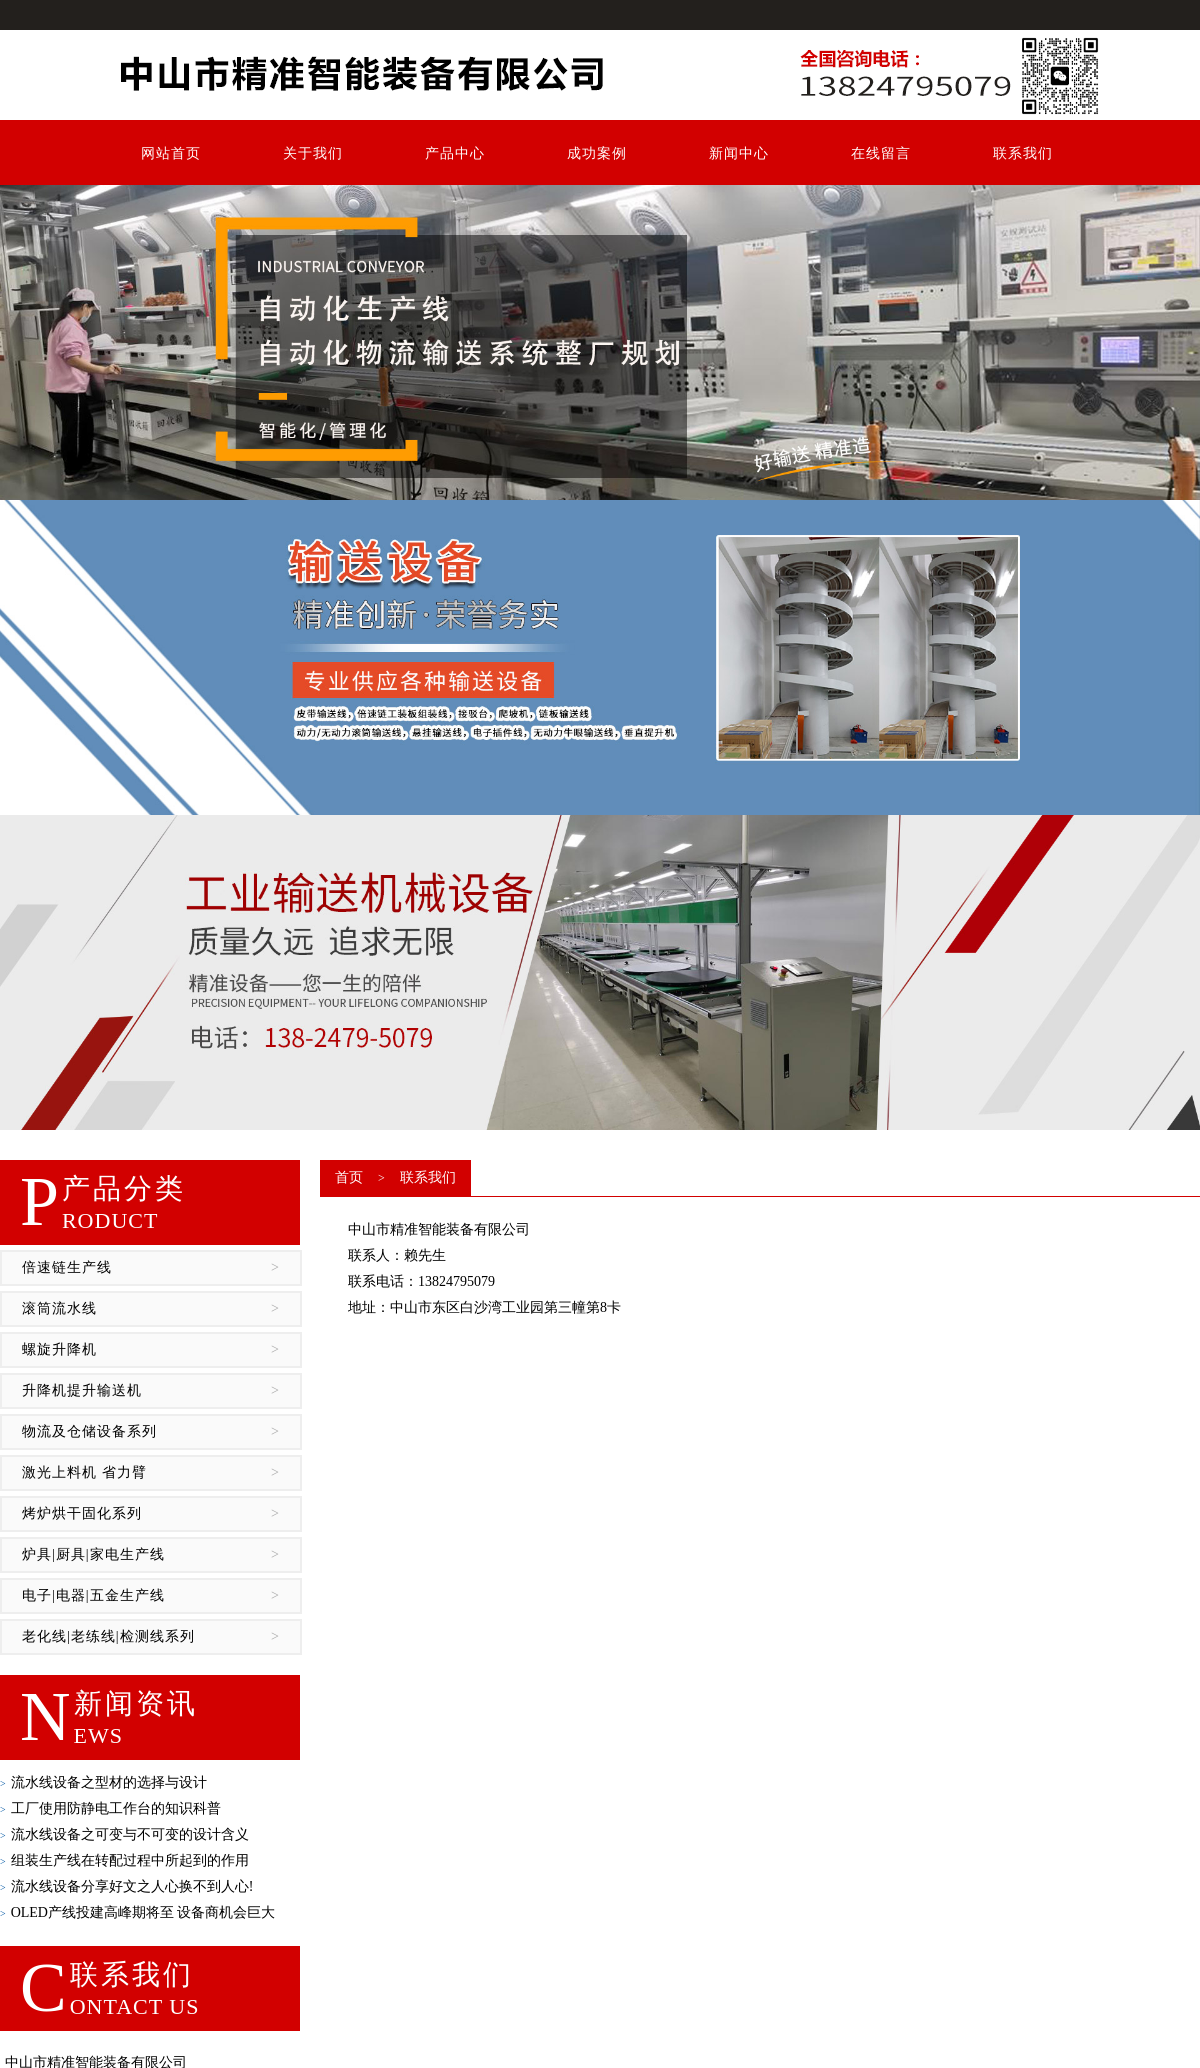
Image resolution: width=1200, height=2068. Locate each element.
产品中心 (455, 153)
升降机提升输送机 (151, 1391)
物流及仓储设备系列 (151, 1432)
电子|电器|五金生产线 (151, 1596)
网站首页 (171, 153)
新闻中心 (739, 153)
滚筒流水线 (151, 1309)
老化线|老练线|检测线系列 (151, 1637)
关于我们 (313, 153)
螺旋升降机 (151, 1350)
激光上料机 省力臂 (151, 1473)
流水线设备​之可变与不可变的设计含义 (124, 1834)
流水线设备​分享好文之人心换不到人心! (126, 1886)
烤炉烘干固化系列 (151, 1514)
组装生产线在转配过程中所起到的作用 (124, 1860)
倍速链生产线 (151, 1268)
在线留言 (881, 153)
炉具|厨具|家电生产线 (151, 1555)
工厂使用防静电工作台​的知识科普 (110, 1808)
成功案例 (597, 153)
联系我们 (1023, 153)
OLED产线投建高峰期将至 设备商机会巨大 (137, 1912)
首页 (349, 1177)
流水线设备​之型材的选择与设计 (103, 1782)
